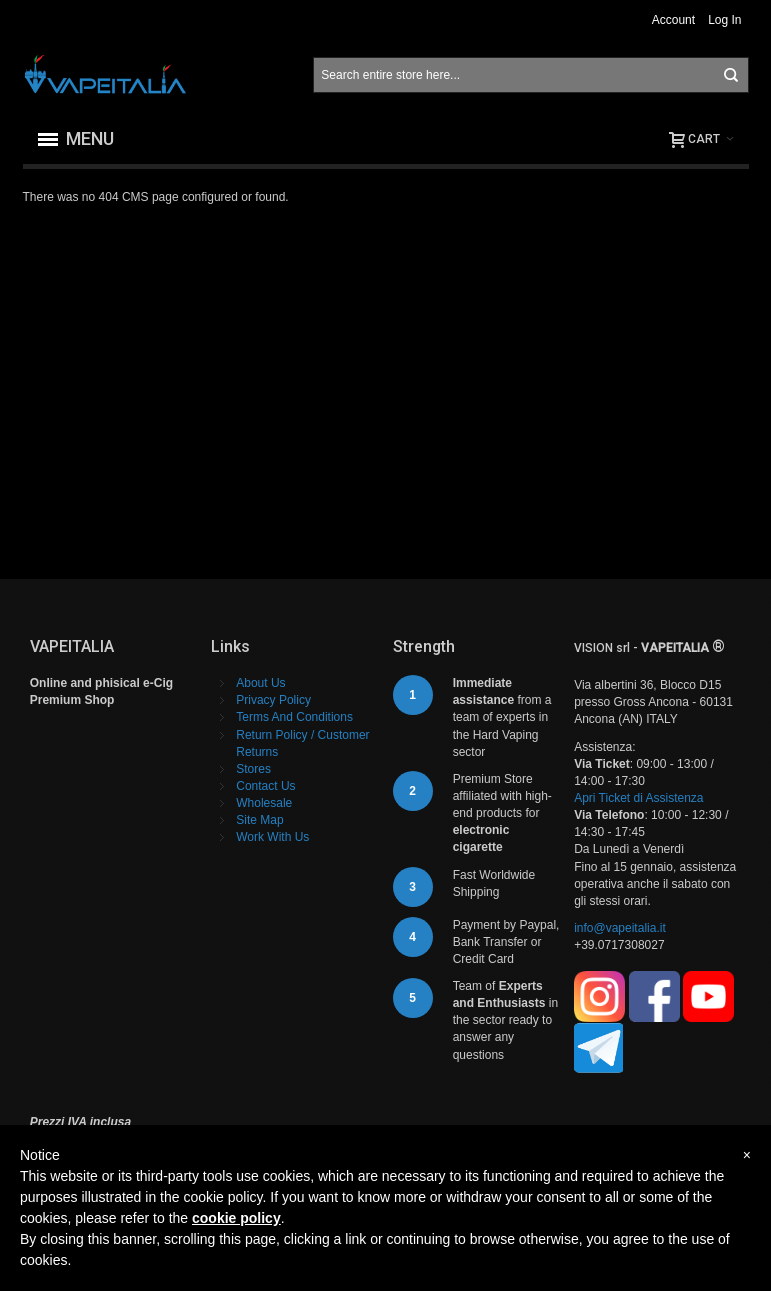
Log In (724, 20)
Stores (253, 769)
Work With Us (272, 837)
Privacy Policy (273, 700)
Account (673, 20)
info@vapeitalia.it (620, 928)
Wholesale (264, 803)
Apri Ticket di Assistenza (638, 798)
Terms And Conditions (294, 717)
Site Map (259, 820)
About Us (260, 683)
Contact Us (265, 786)
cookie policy (236, 1218)
